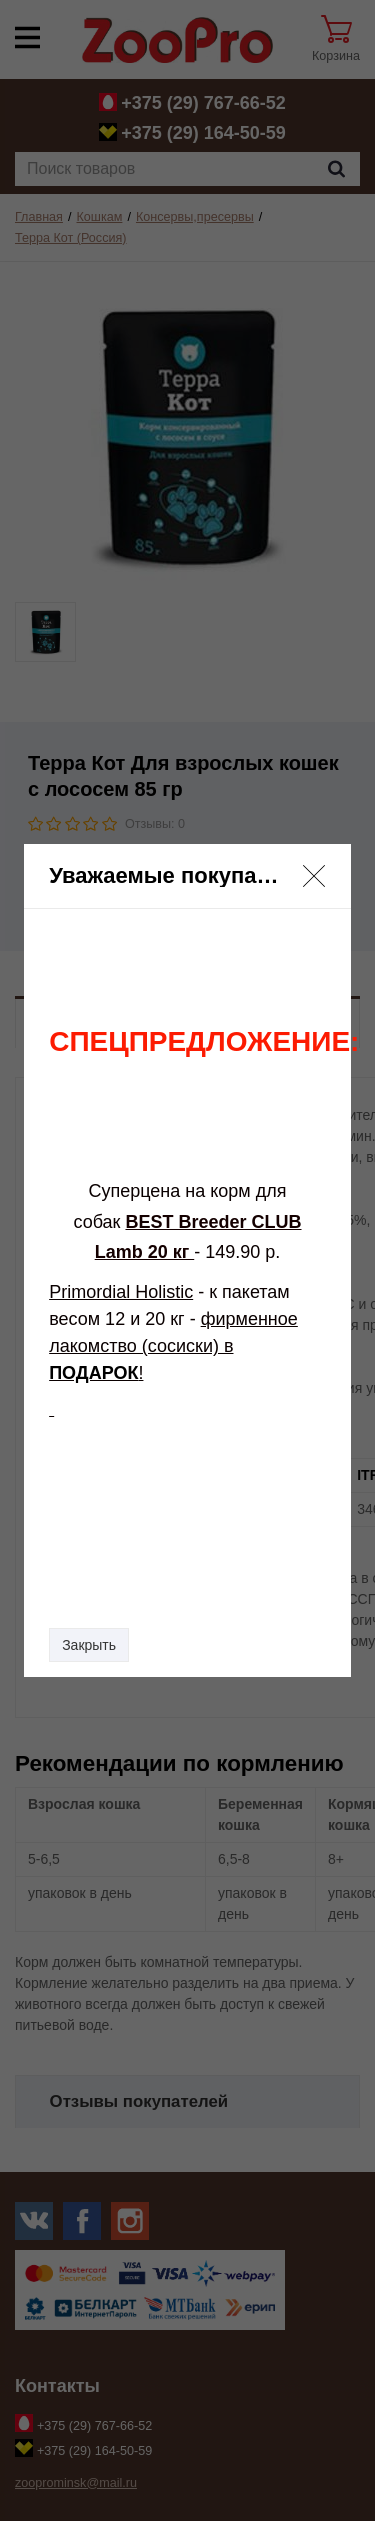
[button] (314, 876)
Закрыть (89, 1645)
